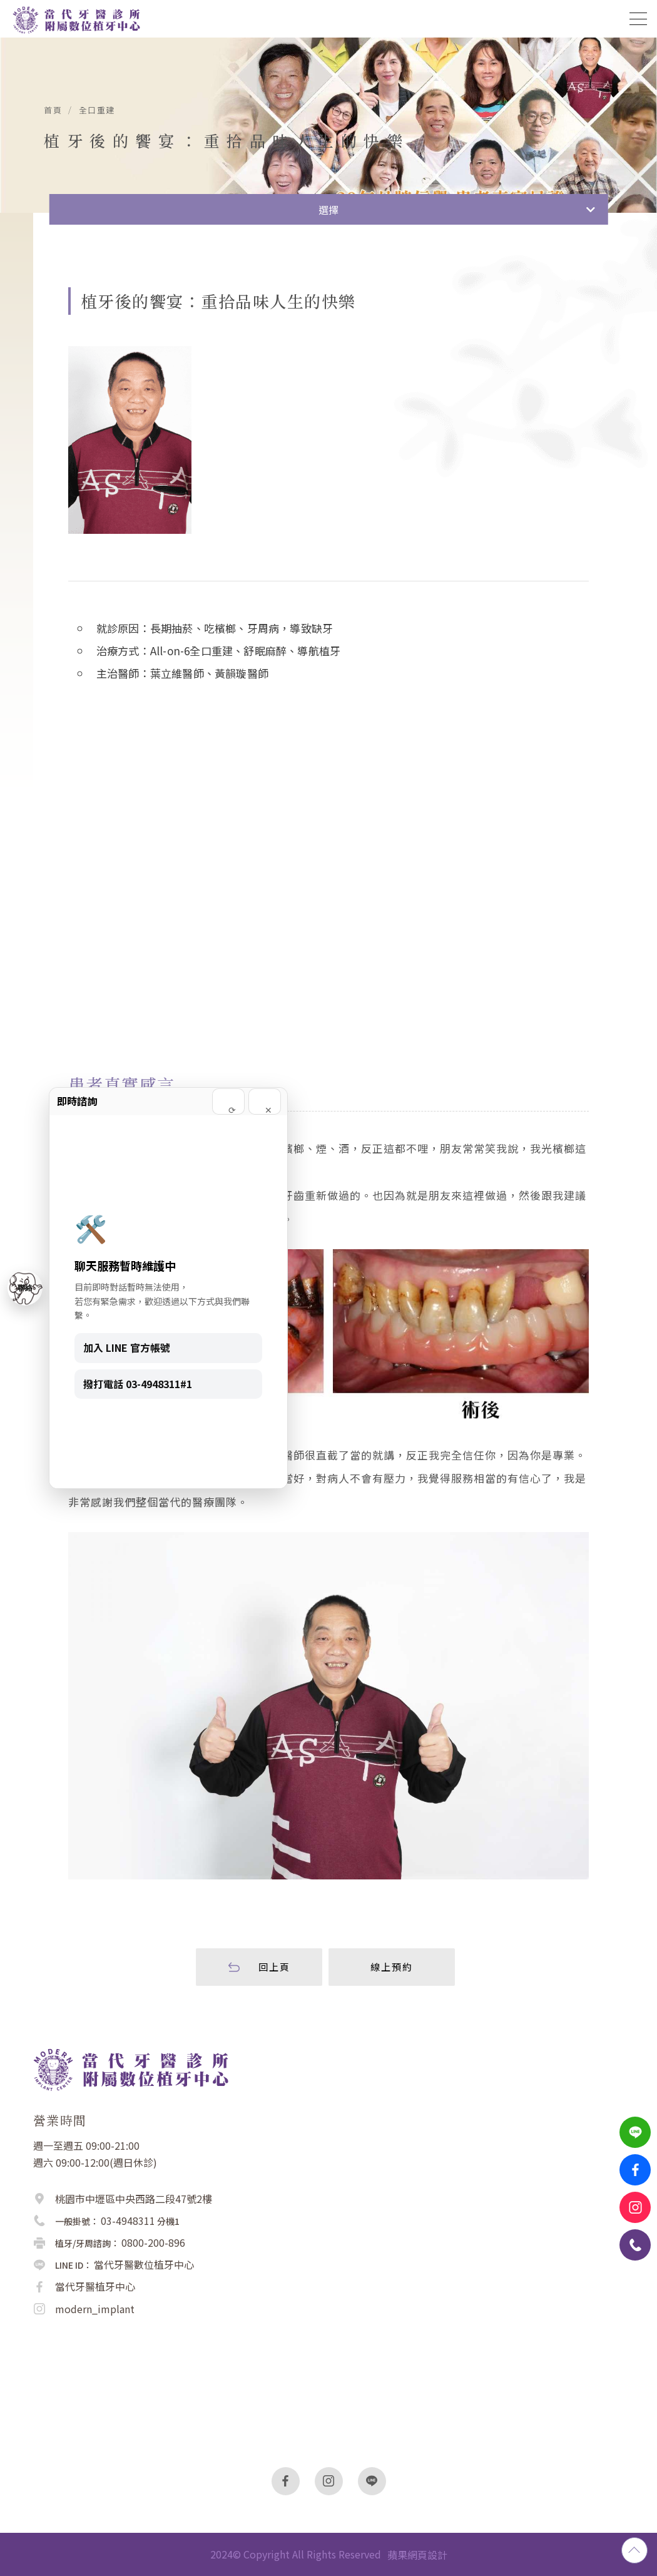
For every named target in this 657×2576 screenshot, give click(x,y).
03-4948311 (128, 2220)
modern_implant (95, 2308)
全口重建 (97, 110)
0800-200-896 (153, 2242)
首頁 (53, 110)
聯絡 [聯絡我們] (25, 1288)
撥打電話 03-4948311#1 (137, 1383)
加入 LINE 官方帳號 (126, 1347)
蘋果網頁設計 (417, 2554)
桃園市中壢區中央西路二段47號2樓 (133, 2198)
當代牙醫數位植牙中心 (144, 2264)
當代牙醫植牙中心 (95, 2286)
